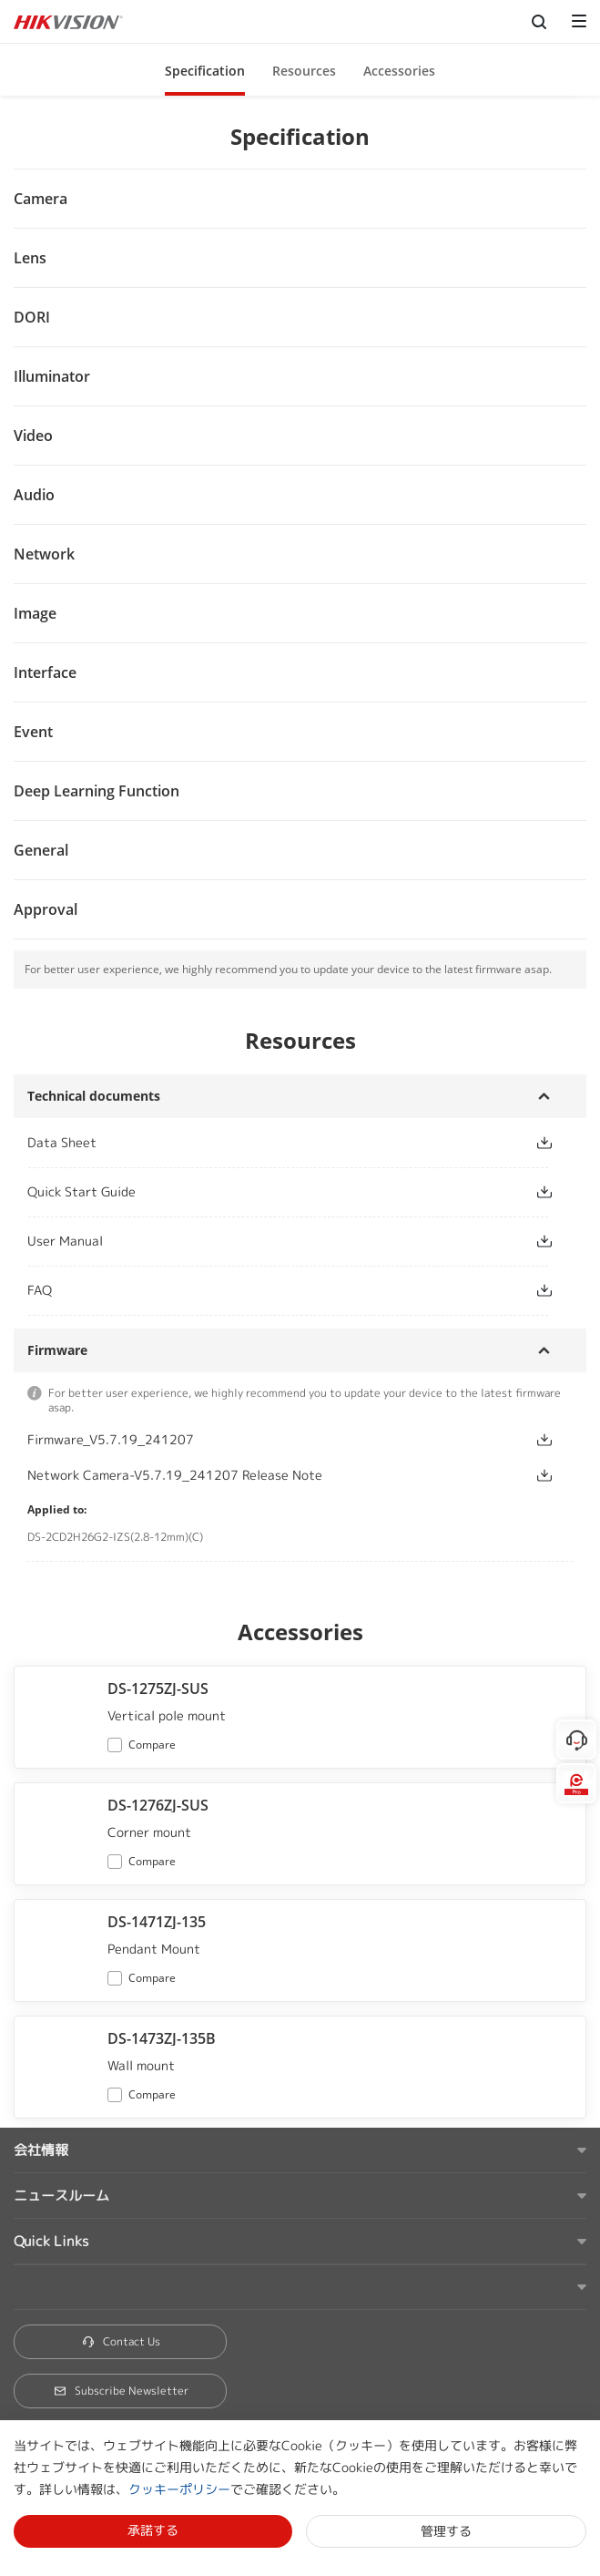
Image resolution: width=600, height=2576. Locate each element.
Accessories (399, 70)
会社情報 (41, 2150)
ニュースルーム (61, 2195)
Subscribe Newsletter (120, 2390)
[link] (266, 1142)
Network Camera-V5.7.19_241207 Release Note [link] (174, 1474)
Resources (304, 70)
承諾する (152, 2530)
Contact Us (120, 2341)
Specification (205, 70)
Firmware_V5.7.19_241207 (110, 1439)
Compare (152, 1744)
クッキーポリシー (179, 2489)
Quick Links (51, 2241)
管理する (446, 2531)
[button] (205, 70)
